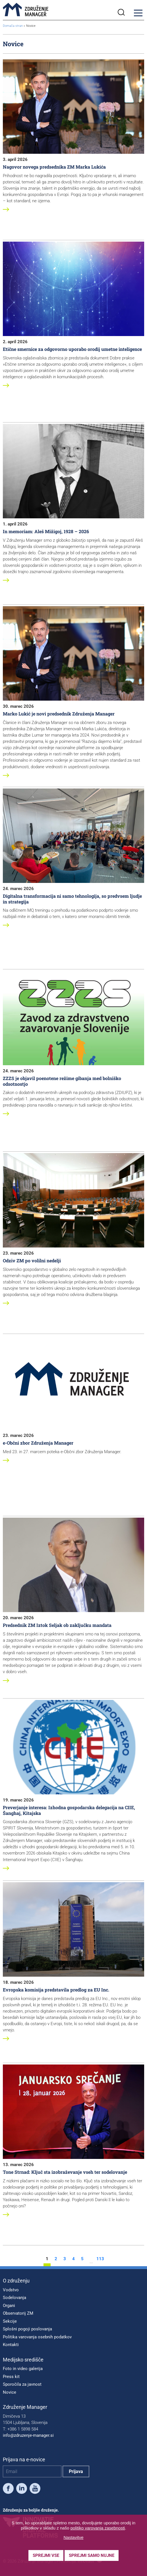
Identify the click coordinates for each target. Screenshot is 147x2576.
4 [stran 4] (73, 2259)
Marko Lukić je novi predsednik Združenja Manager (59, 714)
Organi (9, 2305)
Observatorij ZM (18, 2313)
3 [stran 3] (64, 2259)
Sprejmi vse (46, 2555)
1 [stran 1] (47, 2259)
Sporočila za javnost (22, 2384)
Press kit (11, 2376)
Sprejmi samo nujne (91, 2555)
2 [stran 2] (56, 2259)
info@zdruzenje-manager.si (28, 2435)
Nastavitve (73, 2537)
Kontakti (11, 2344)
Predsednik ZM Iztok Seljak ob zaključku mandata (57, 1625)
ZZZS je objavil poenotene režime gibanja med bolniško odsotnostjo (62, 1081)
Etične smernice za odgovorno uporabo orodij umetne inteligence (72, 349)
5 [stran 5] (82, 2259)
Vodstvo (11, 2289)
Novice (9, 2392)
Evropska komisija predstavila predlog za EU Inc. (56, 1990)
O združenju (16, 2281)
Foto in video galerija (23, 2368)
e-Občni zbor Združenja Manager (38, 1443)
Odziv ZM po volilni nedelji (32, 1260)
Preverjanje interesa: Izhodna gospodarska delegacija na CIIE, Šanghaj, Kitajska (69, 1810)
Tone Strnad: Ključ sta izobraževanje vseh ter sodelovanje (65, 2172)
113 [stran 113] (99, 2259)
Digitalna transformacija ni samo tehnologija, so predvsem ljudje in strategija (72, 898)
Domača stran (13, 26)
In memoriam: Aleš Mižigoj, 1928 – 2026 (46, 531)
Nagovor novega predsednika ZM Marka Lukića (54, 167)
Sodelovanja (14, 2297)
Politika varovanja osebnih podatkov (37, 2337)
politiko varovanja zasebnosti (98, 2528)
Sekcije (10, 2321)
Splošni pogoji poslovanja (27, 2329)
